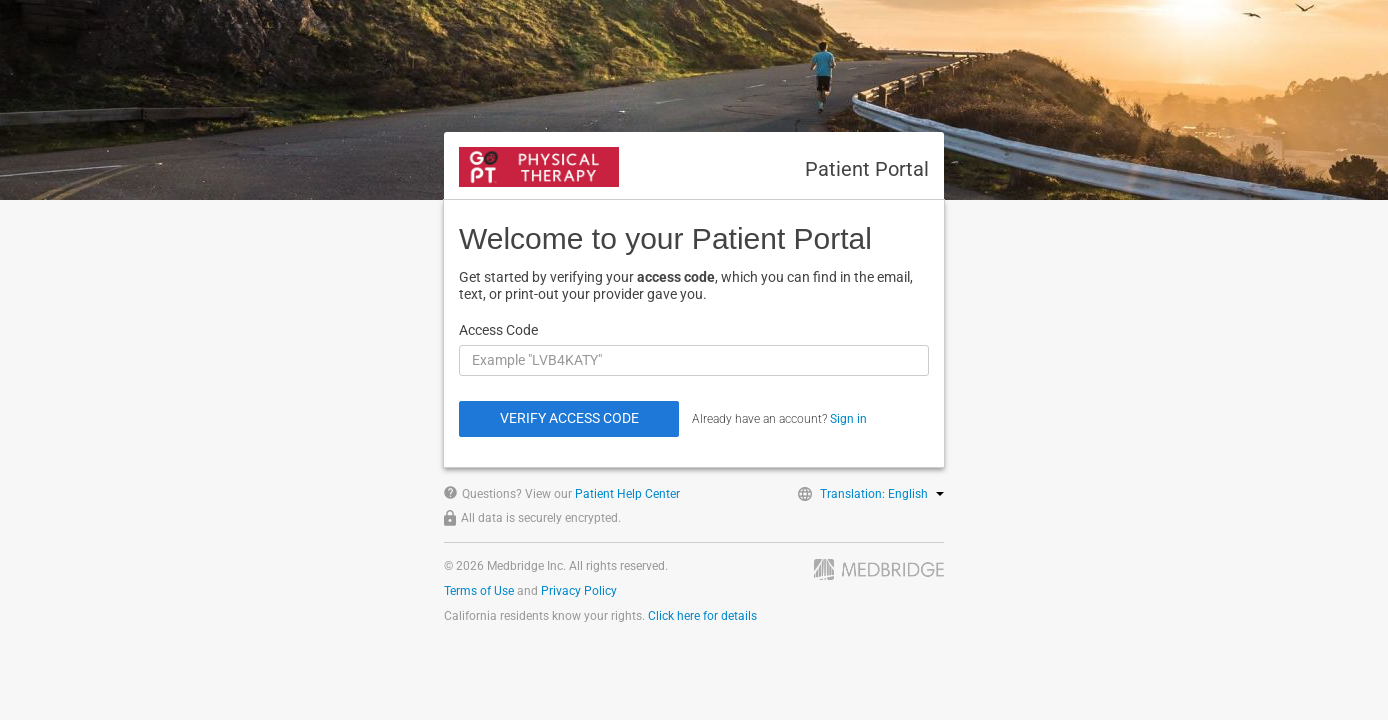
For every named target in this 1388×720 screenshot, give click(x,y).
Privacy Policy (579, 591)
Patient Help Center (627, 494)
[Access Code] (694, 360)
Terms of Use (479, 591)
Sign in (848, 419)
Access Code (498, 330)
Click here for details (702, 616)
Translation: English (882, 494)
